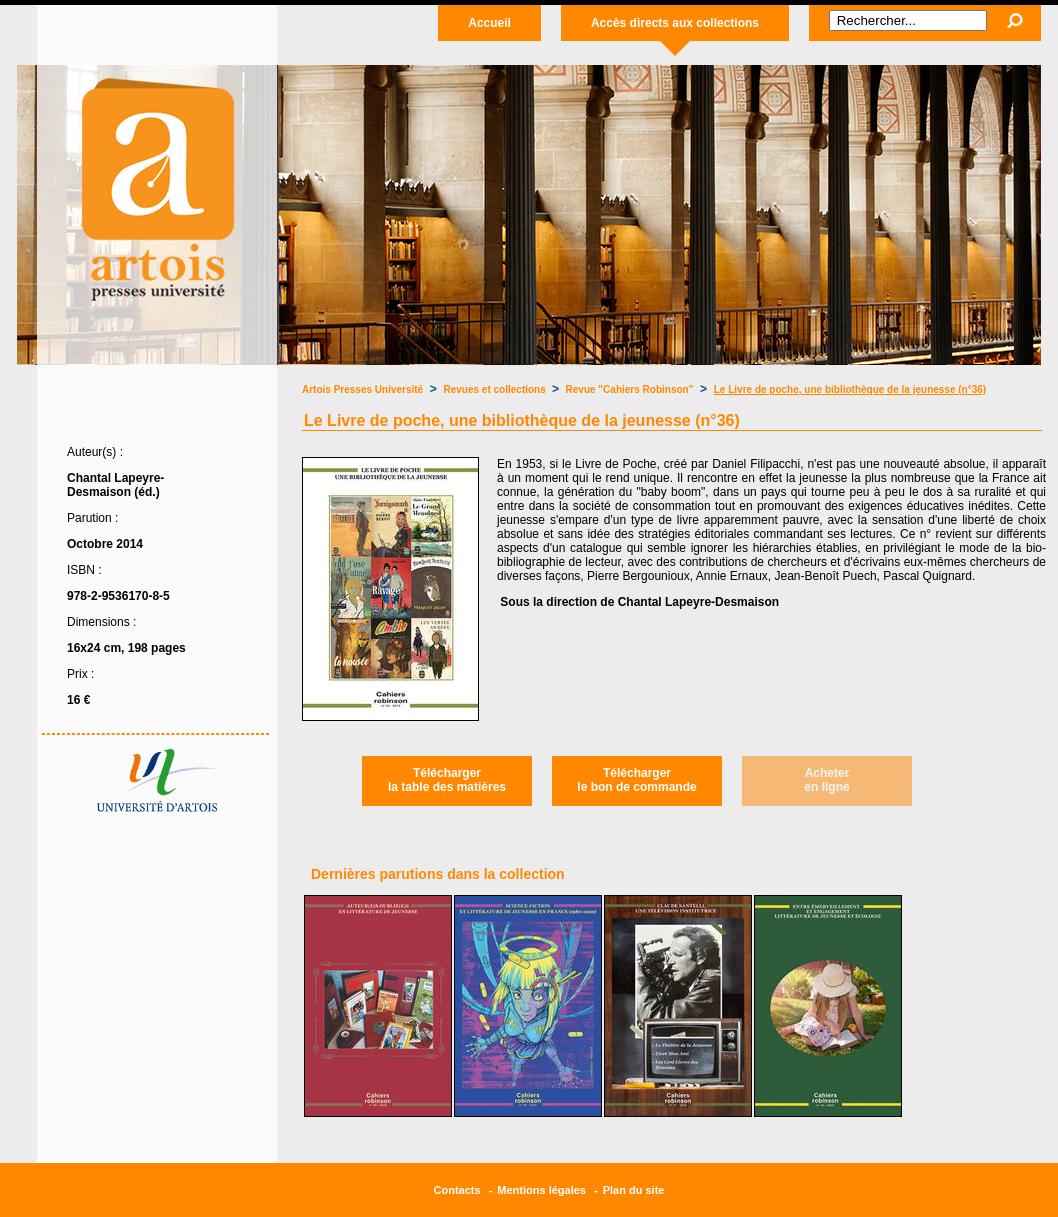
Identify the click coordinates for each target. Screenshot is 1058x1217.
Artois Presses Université (362, 389)
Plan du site (634, 1190)
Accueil (489, 23)
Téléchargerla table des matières (447, 780)
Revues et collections (496, 389)
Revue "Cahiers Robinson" (630, 389)
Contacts (457, 1190)
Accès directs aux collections (675, 23)
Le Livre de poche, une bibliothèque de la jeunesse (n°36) (850, 389)
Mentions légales (541, 1190)
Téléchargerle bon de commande (636, 780)
